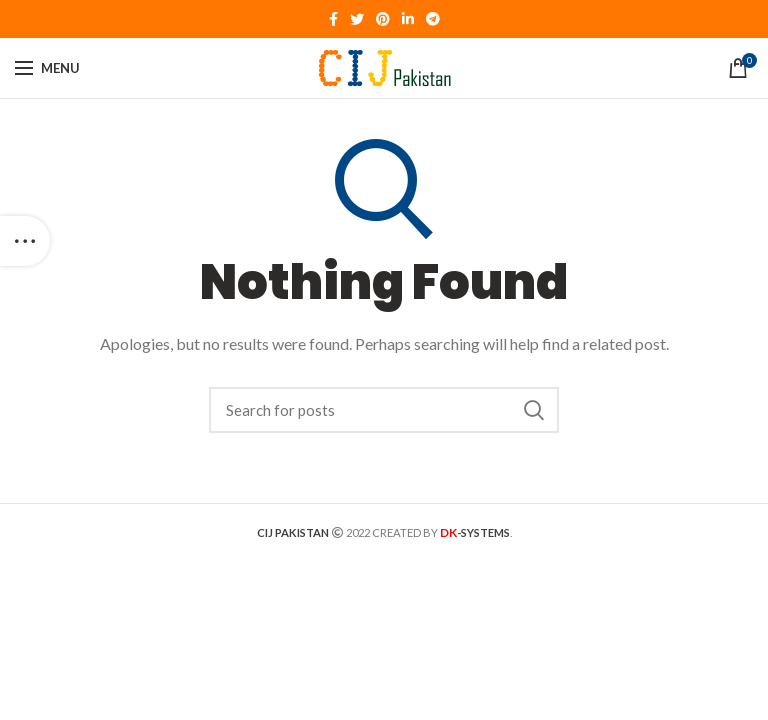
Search (534, 410)
